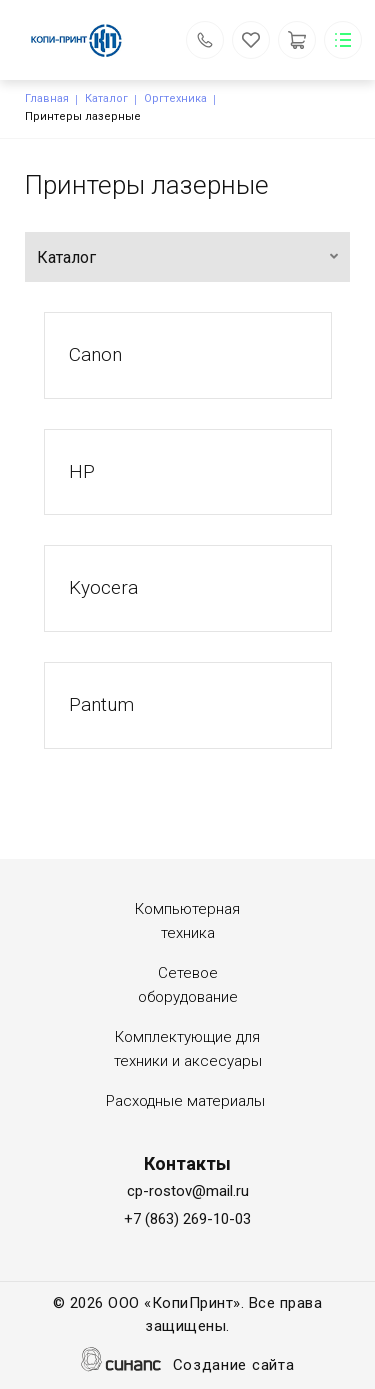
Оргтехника (175, 98)
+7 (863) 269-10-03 (187, 1219)
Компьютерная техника (187, 921)
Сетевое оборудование (188, 985)
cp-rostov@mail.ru (188, 1191)
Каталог (106, 98)
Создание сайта (234, 1366)
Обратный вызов (205, 40)
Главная (47, 98)
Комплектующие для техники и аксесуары (188, 1049)
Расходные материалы (185, 1101)
